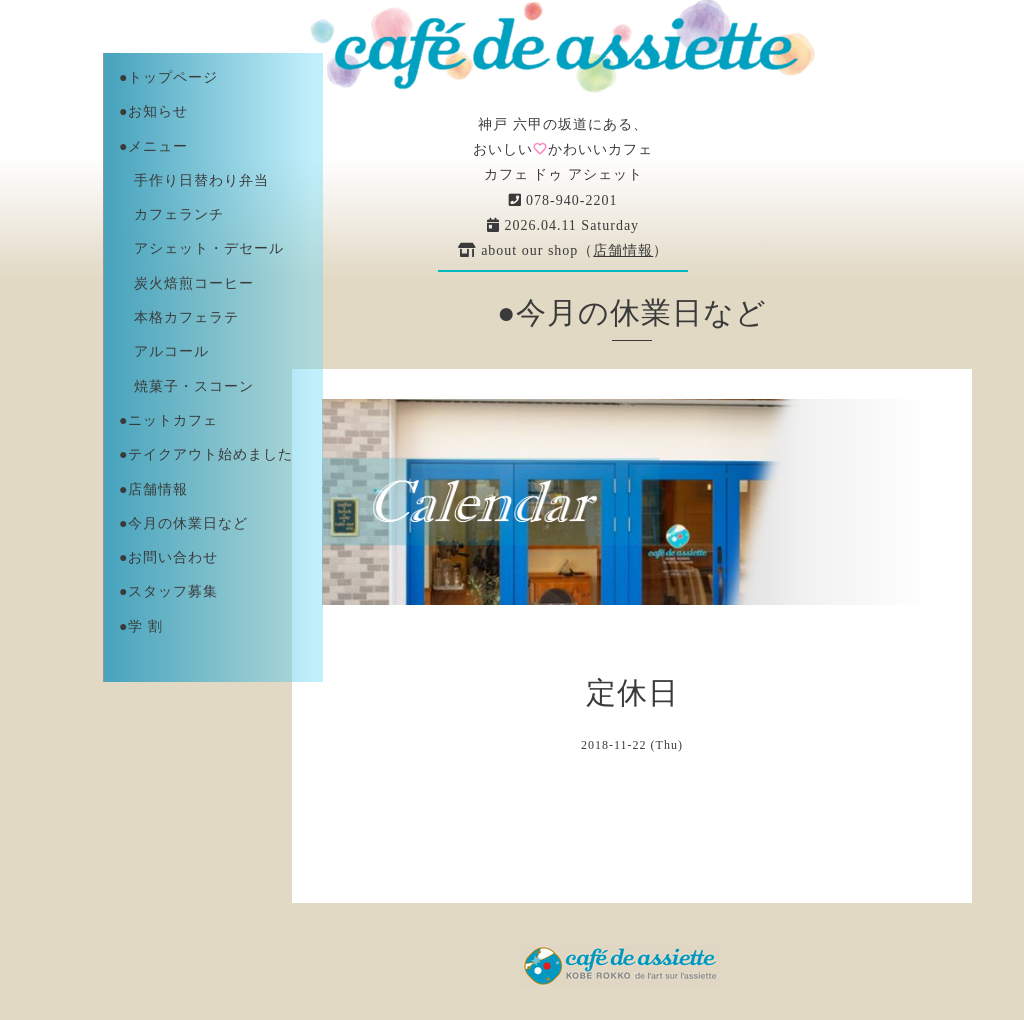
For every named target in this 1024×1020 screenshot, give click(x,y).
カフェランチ (171, 214)
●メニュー (153, 146)
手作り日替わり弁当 (194, 180)
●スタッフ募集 (168, 591)
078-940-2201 (563, 200)
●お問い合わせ (168, 557)
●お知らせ (153, 111)
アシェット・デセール (201, 248)
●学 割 (141, 626)
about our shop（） (563, 250)
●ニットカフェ (168, 420)
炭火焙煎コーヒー (186, 283)
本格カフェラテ (179, 317)
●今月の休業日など (183, 523)
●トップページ (168, 77)
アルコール (164, 351)
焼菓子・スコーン (186, 386)
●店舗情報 (153, 489)
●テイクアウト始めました (206, 454)
